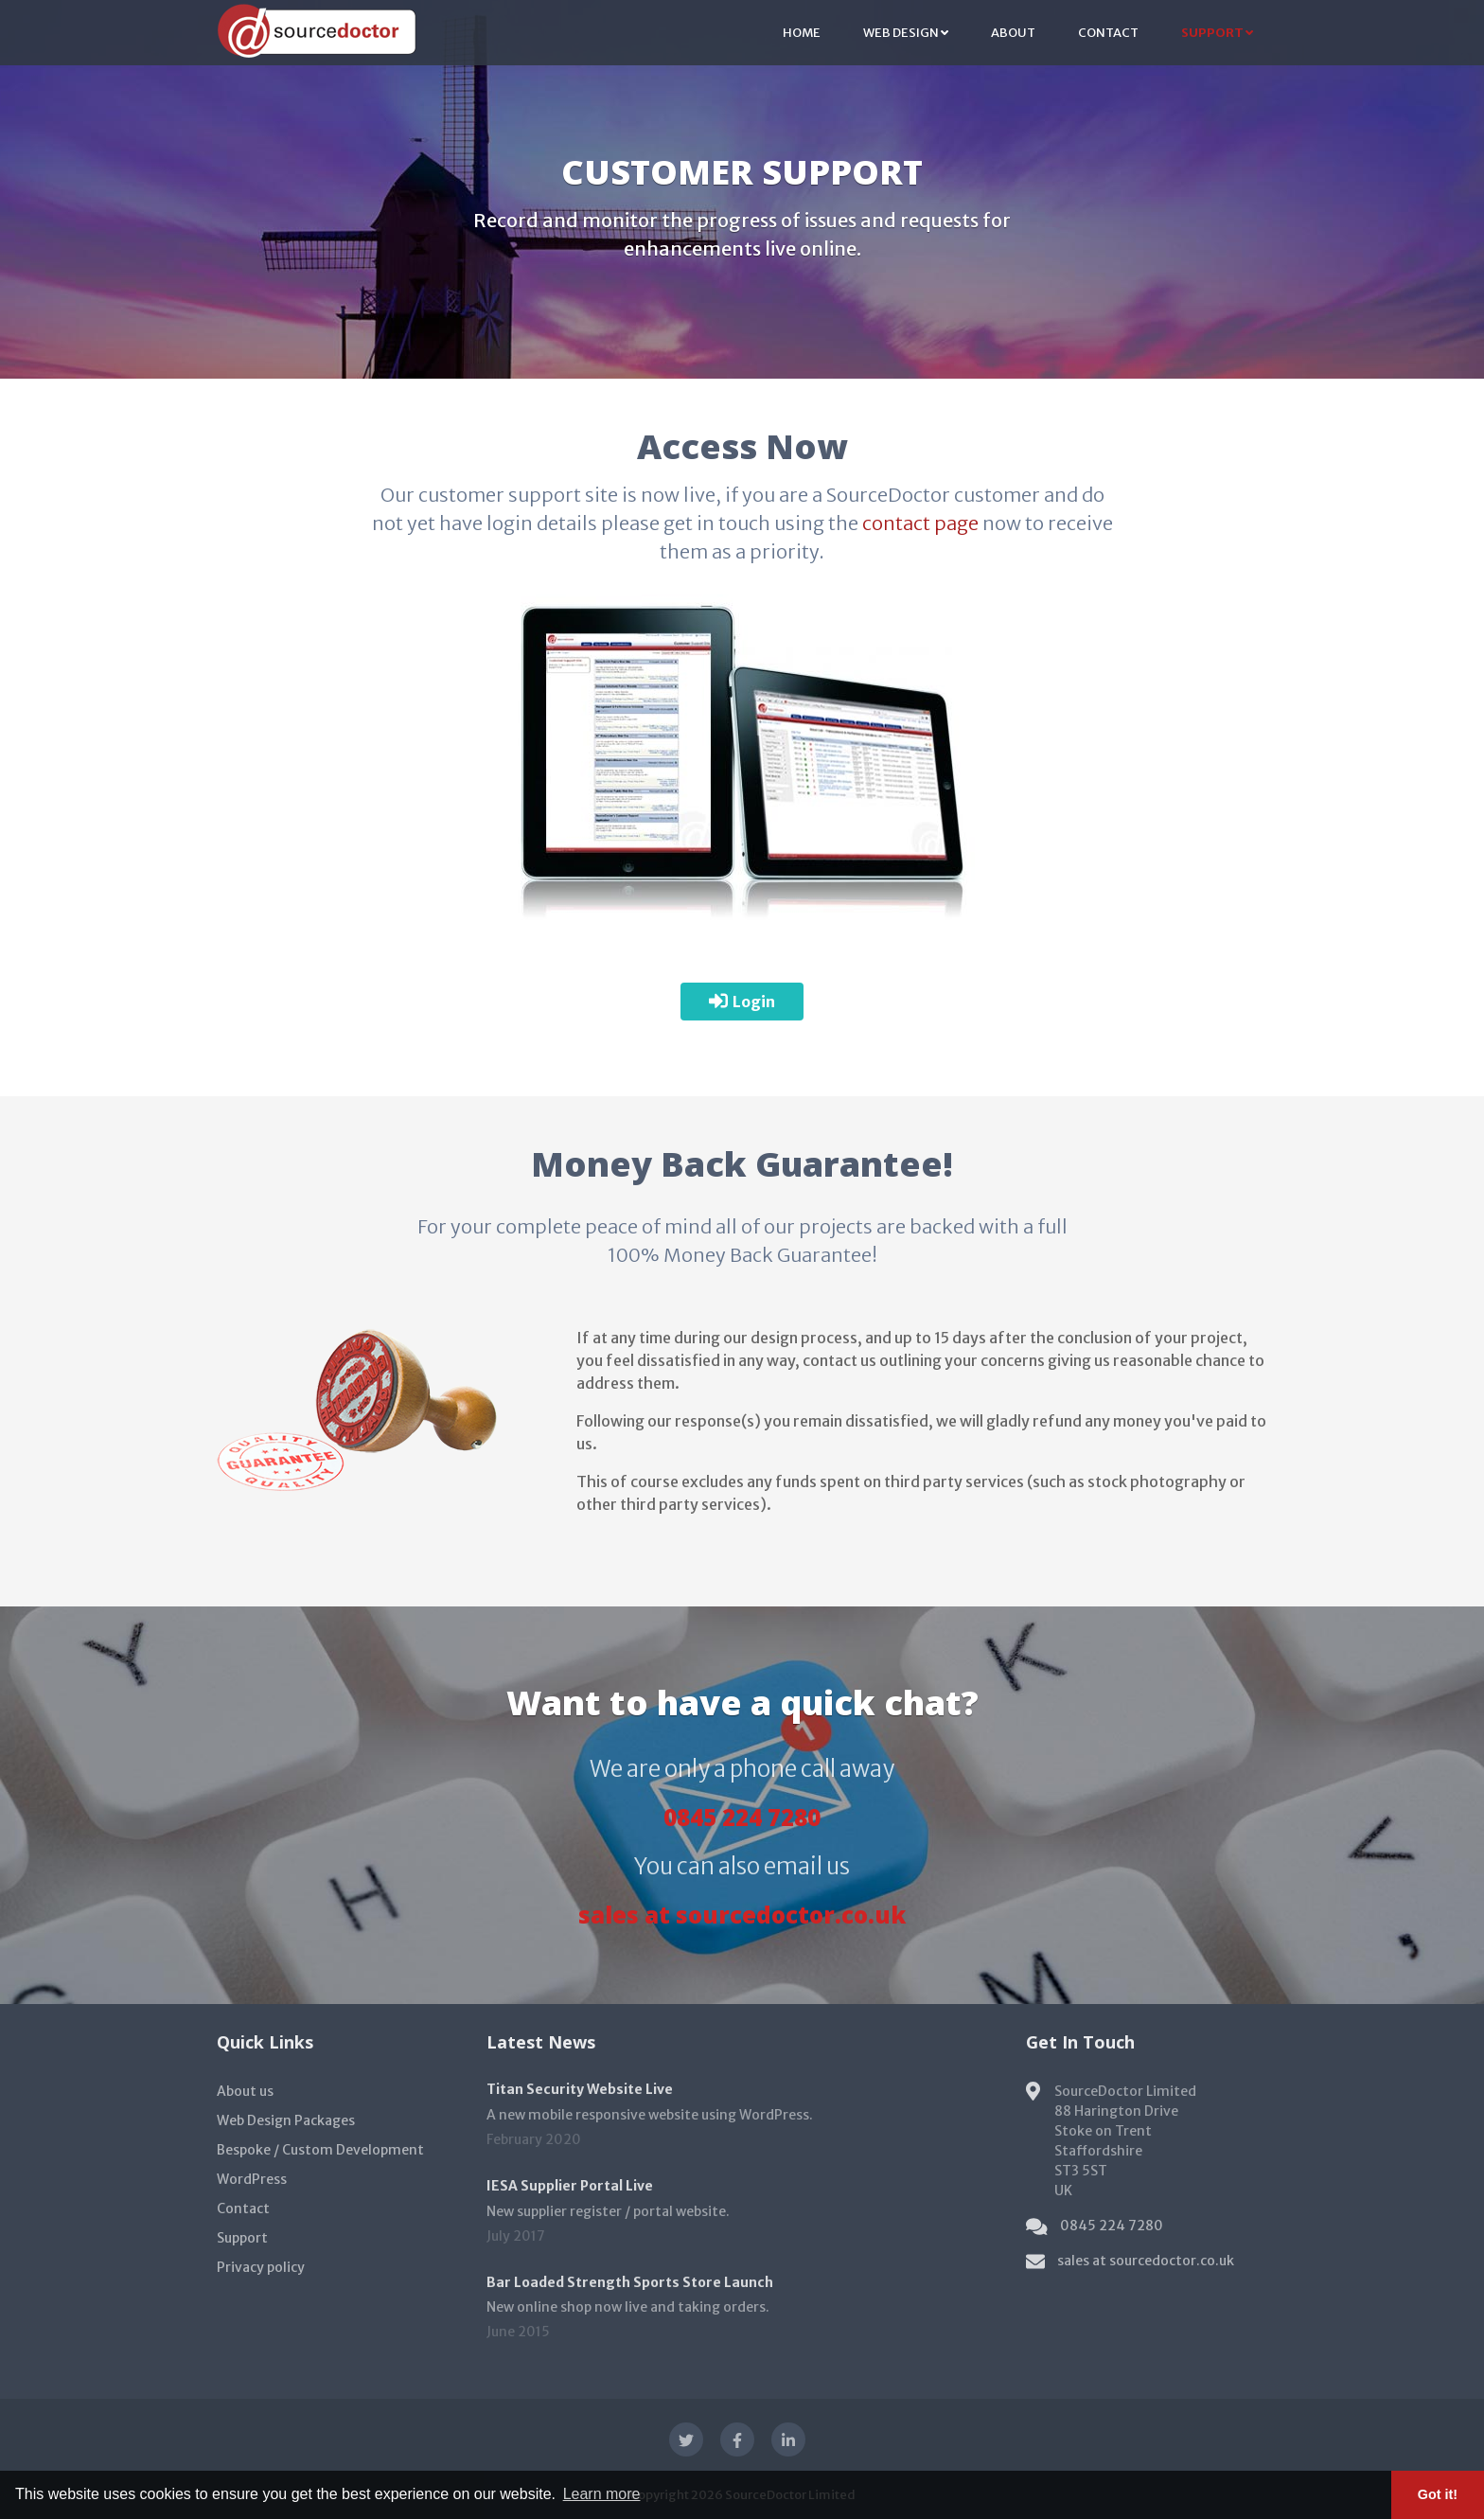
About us (245, 2091)
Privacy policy (261, 2267)
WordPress (252, 2179)
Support (1217, 33)
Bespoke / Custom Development (320, 2149)
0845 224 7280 (742, 1817)
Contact (1108, 33)
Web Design (905, 33)
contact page (920, 523)
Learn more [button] (602, 2494)
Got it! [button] (1438, 2494)
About (1013, 33)
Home (802, 33)
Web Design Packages (286, 2120)
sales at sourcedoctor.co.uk (742, 1914)
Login (742, 1001)
